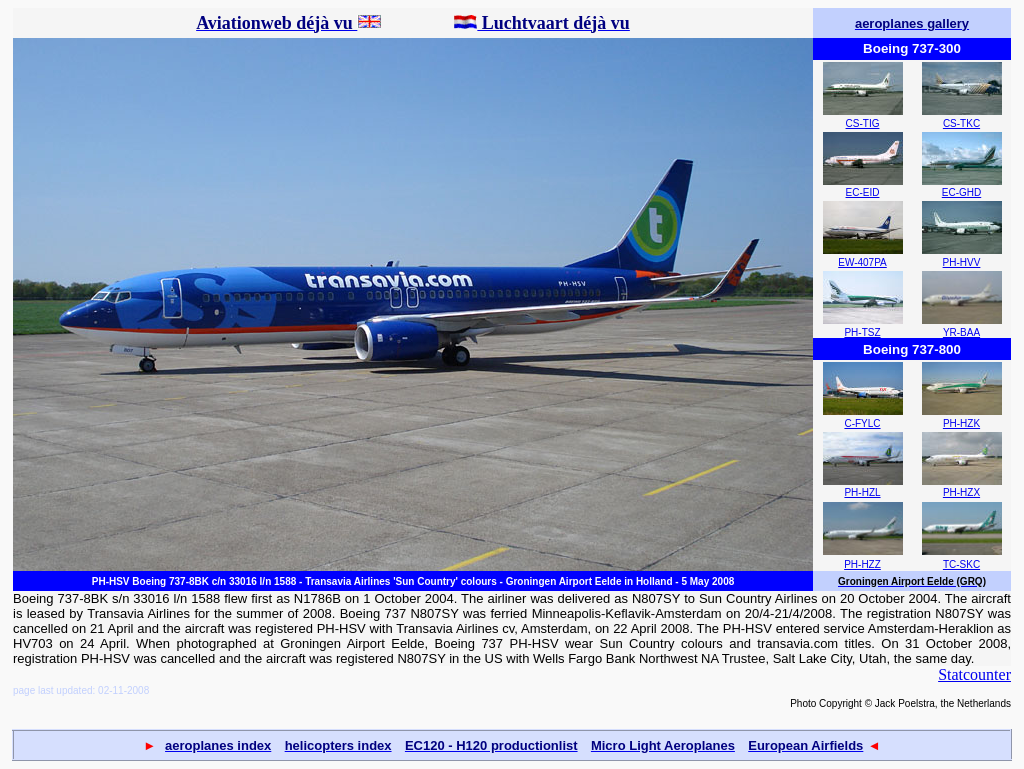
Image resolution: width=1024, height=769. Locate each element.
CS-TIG (863, 123)
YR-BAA (961, 332)
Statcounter (974, 674)
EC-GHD (961, 192)
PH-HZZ (862, 564)
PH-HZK (961, 423)
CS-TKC (961, 123)
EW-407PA (862, 262)
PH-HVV (962, 262)
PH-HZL (862, 492)
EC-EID (863, 192)
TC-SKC (961, 564)
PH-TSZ (862, 332)
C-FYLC (862, 423)
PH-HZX (961, 492)
